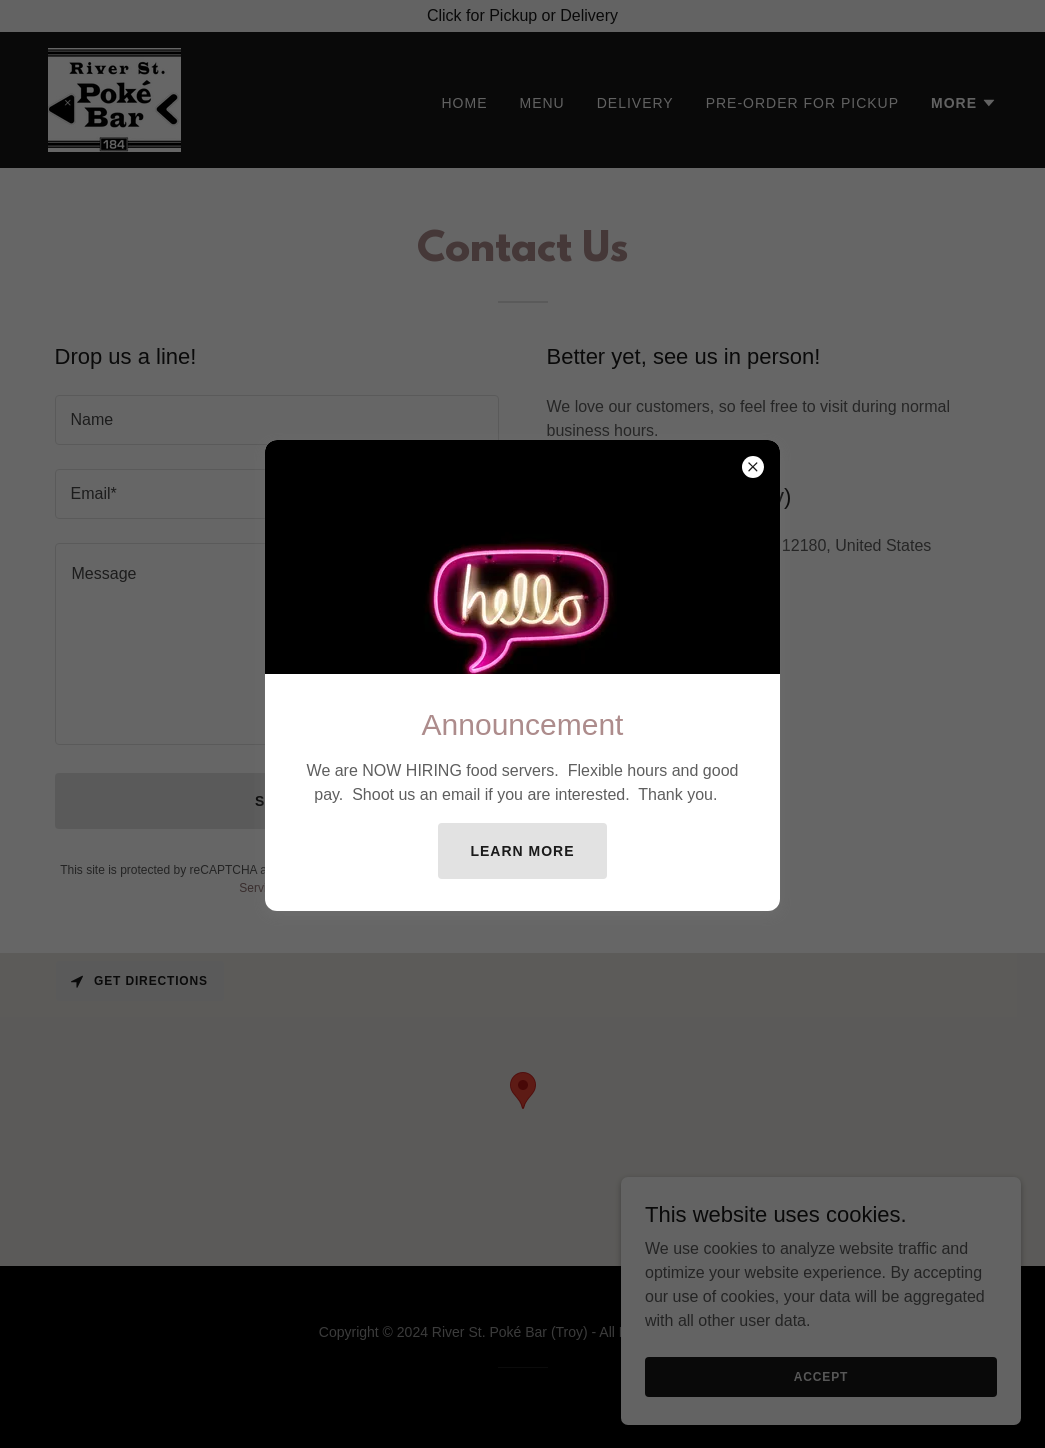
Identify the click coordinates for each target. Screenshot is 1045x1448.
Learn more (522, 851)
